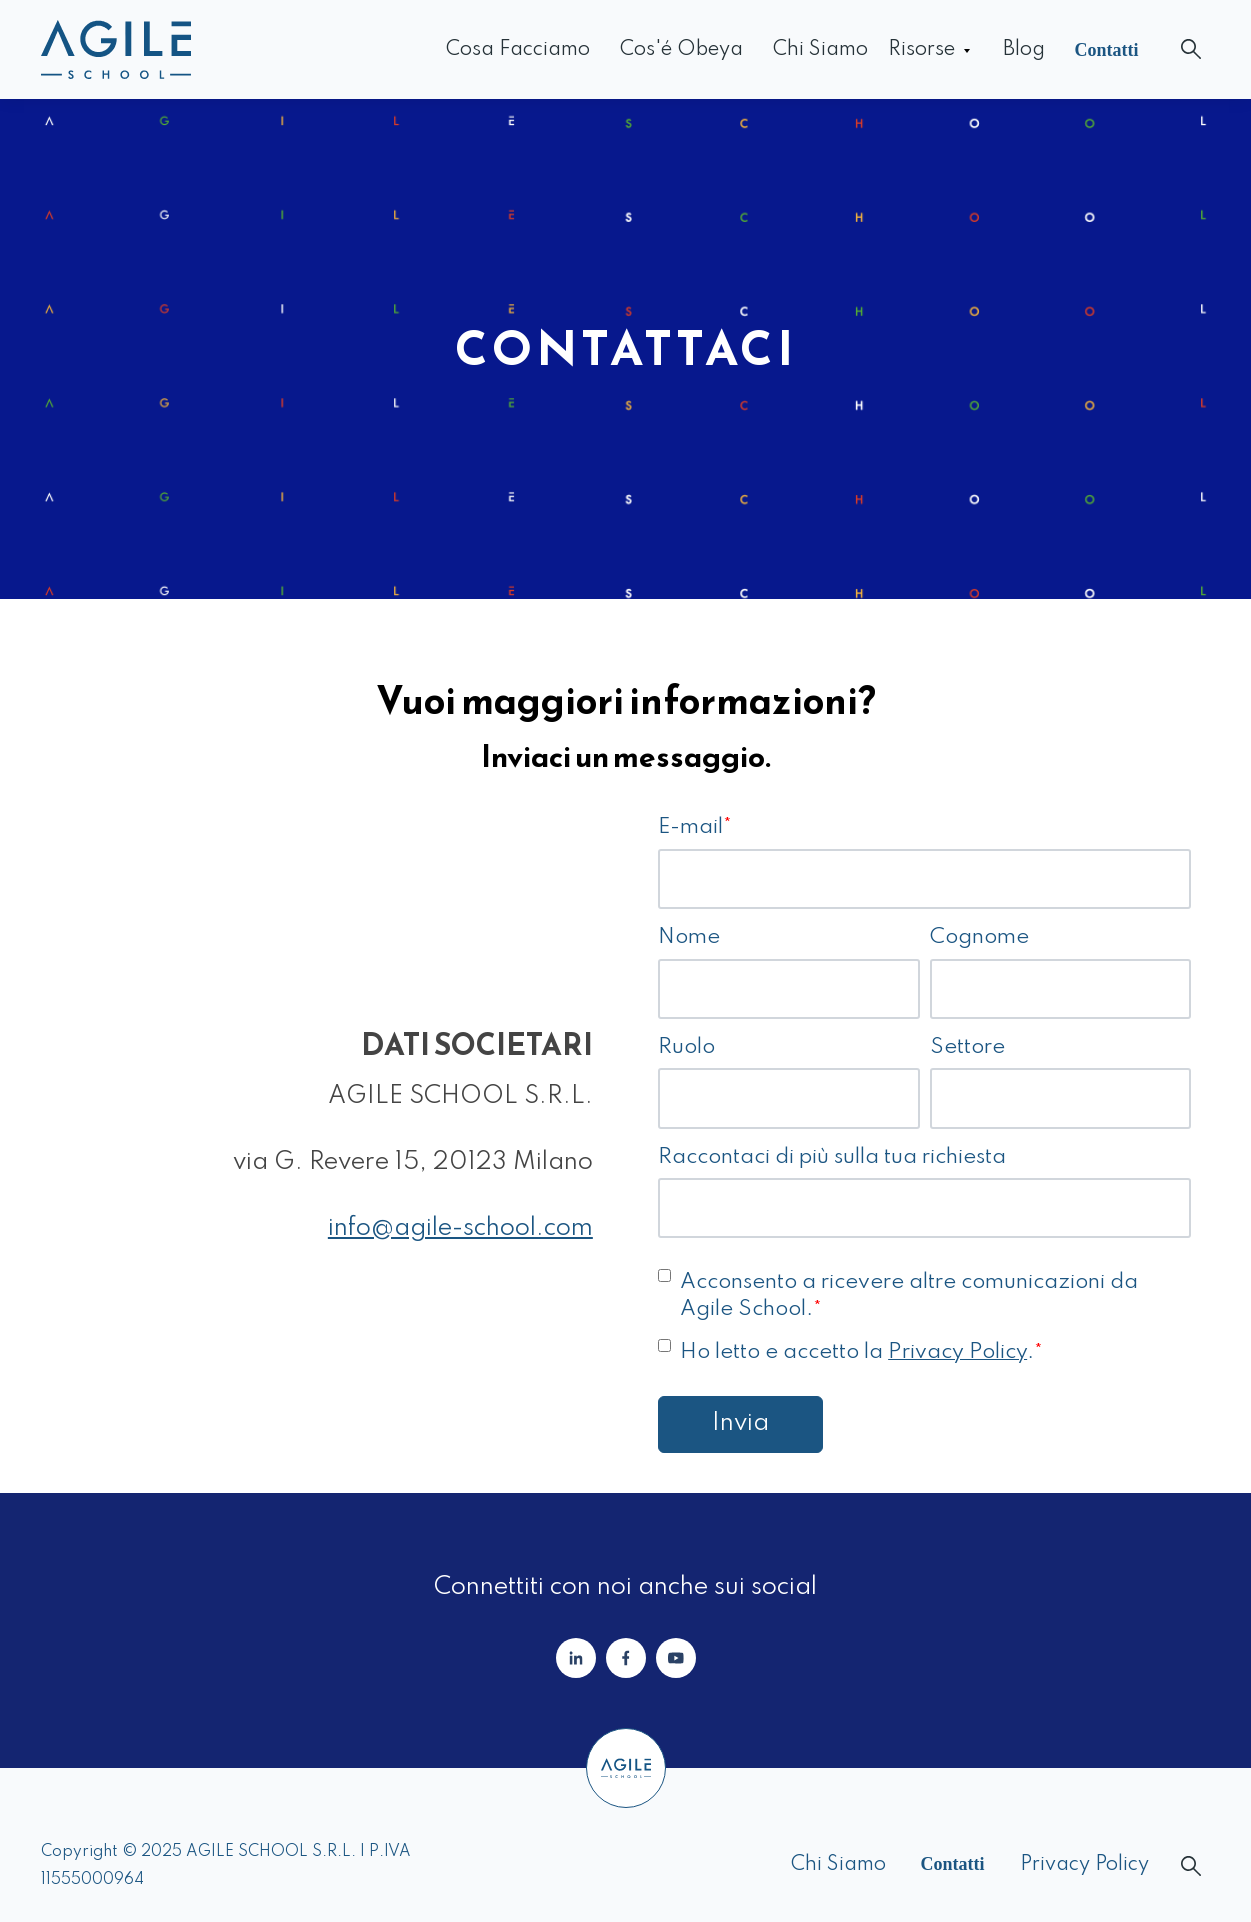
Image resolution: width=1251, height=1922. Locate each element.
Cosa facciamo (518, 50)
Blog (1024, 50)
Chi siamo (820, 50)
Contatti (1107, 50)
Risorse (921, 50)
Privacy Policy (957, 1352)
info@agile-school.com (460, 1228)
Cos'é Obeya (681, 50)
